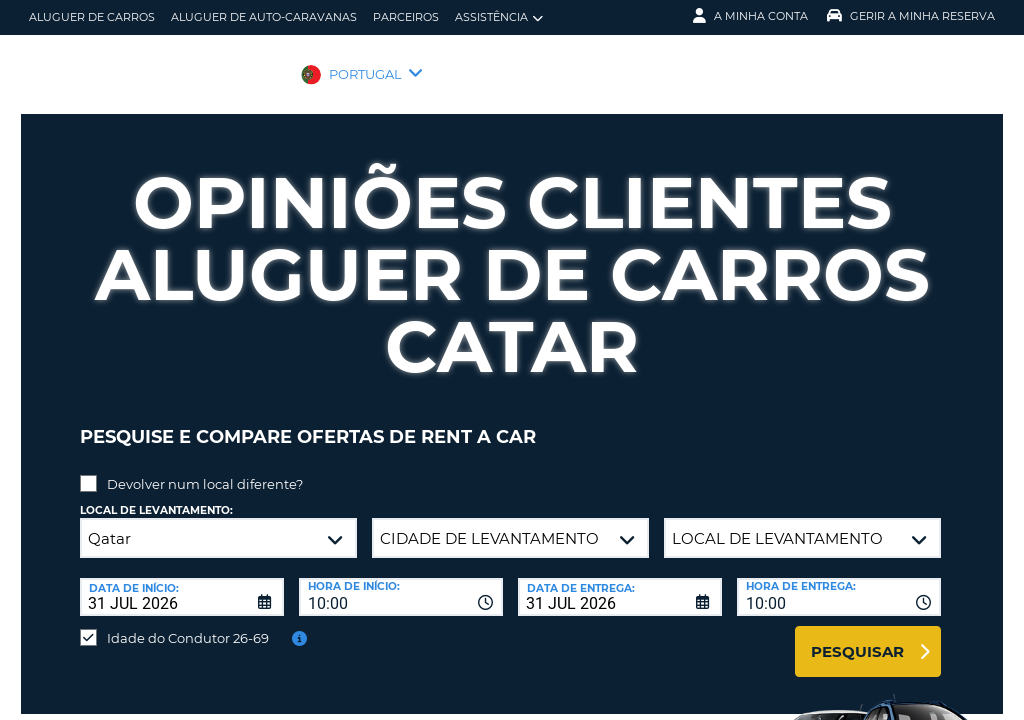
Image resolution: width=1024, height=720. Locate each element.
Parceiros (406, 17)
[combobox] (401, 582)
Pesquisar (857, 636)
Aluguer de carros (92, 17)
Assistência (499, 17)
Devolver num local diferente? (205, 469)
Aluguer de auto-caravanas (264, 17)
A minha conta (750, 16)
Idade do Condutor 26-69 (188, 623)
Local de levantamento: (156, 495)
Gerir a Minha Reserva (911, 16)
